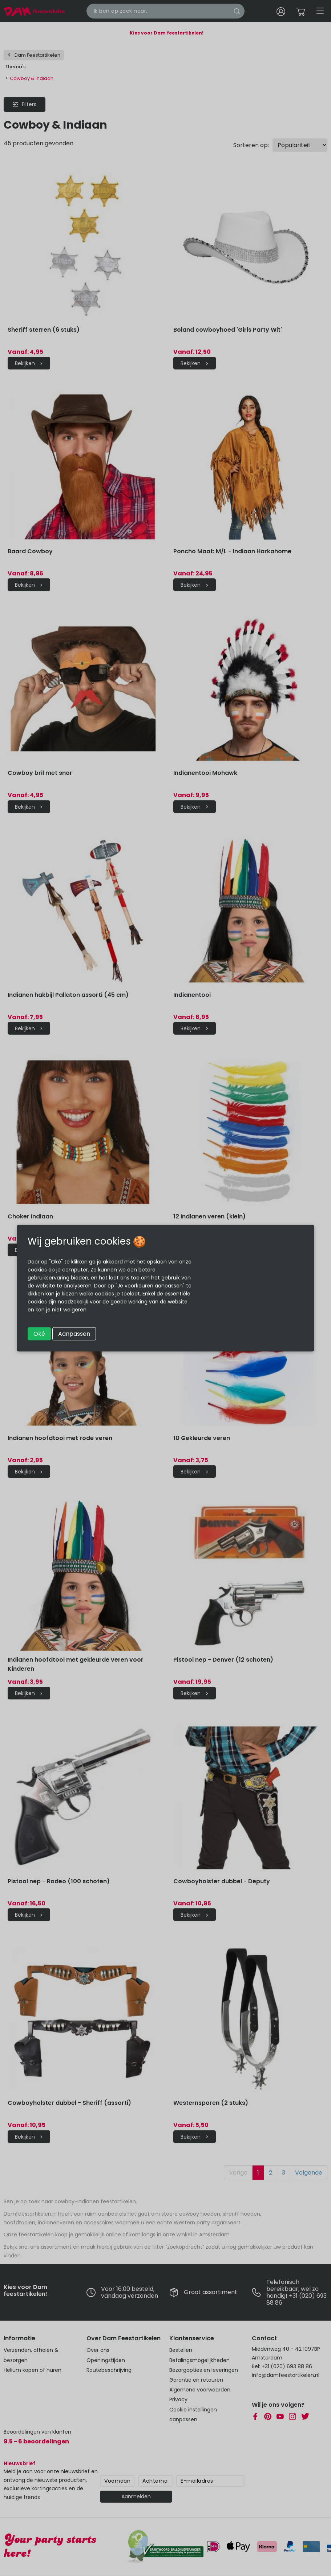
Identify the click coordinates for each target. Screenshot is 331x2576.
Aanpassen (74, 1333)
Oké (39, 1333)
